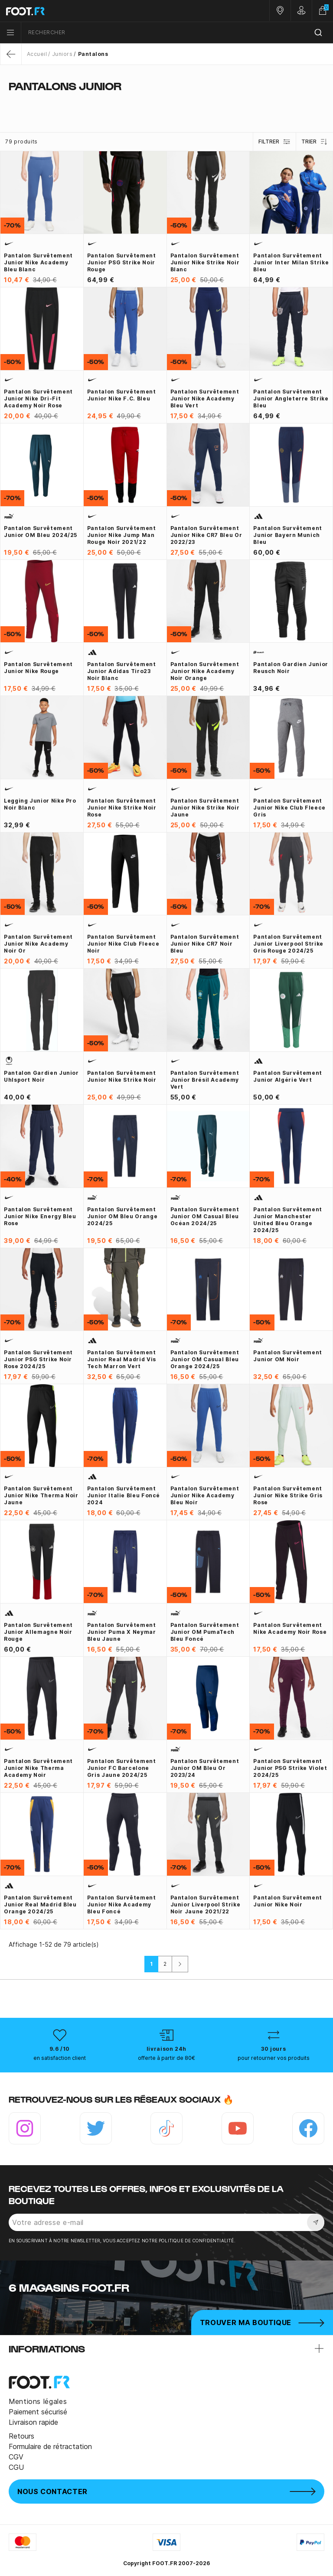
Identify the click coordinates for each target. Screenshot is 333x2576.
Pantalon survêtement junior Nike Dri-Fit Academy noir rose (38, 398)
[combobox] (177, 32)
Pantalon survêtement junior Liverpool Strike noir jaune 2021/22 (205, 1904)
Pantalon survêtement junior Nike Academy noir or (38, 943)
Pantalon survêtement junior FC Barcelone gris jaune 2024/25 (121, 1768)
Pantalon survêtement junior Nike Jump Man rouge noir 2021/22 (121, 535)
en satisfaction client (59, 2058)
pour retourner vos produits (274, 2058)
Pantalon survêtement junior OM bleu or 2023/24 (204, 1768)
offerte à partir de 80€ (166, 2058)
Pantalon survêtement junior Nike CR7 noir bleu (204, 943)
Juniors (62, 54)
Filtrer (274, 142)
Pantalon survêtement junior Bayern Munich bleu (287, 535)
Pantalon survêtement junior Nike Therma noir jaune (41, 1495)
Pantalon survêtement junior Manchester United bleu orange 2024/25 (287, 1219)
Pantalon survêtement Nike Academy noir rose (289, 1628)
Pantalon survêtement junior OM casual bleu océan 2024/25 (204, 1216)
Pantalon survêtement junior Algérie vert (287, 1076)
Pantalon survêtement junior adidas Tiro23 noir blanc (121, 671)
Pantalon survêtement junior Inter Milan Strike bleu (291, 262)
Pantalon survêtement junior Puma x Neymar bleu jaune (121, 1632)
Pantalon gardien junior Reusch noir (290, 667)
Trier (314, 142)
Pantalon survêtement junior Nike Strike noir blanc (205, 262)
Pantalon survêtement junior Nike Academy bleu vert (204, 398)
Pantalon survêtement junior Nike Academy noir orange (204, 671)
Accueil (37, 54)
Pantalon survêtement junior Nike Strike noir (122, 1076)
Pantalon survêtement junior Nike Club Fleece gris (289, 807)
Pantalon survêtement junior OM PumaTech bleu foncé (204, 1632)
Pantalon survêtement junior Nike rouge (38, 667)
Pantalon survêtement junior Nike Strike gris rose (288, 1495)
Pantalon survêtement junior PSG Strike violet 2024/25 (290, 1768)
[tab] (166, 103)
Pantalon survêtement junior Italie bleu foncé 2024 (123, 1495)
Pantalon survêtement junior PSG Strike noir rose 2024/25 (38, 1359)
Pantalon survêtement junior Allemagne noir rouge (38, 1632)
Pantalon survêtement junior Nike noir (287, 1901)
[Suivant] (180, 1964)
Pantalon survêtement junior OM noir (287, 1356)
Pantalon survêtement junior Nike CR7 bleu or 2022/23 (206, 535)
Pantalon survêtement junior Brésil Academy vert (204, 1080)
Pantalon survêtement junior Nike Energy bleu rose (40, 1216)
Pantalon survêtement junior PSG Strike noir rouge (121, 262)
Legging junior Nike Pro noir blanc (40, 804)
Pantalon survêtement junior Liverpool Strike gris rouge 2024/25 (288, 943)
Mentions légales (38, 2401)
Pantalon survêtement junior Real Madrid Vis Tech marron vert (121, 1359)
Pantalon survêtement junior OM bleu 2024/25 (40, 531)
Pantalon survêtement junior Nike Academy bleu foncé (121, 1904)
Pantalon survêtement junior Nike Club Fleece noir (123, 943)
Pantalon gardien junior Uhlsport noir (41, 1076)
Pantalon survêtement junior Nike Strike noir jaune (205, 807)
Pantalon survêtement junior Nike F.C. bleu (121, 395)
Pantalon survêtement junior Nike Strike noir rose (122, 807)
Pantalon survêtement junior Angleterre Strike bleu (290, 398)
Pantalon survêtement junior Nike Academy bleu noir (204, 1495)
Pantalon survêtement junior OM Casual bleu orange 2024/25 (204, 1359)
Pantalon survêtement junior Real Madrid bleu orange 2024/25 (40, 1904)
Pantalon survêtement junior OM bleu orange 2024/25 (122, 1216)
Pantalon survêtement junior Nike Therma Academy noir (38, 1768)
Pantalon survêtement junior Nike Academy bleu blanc (38, 262)
